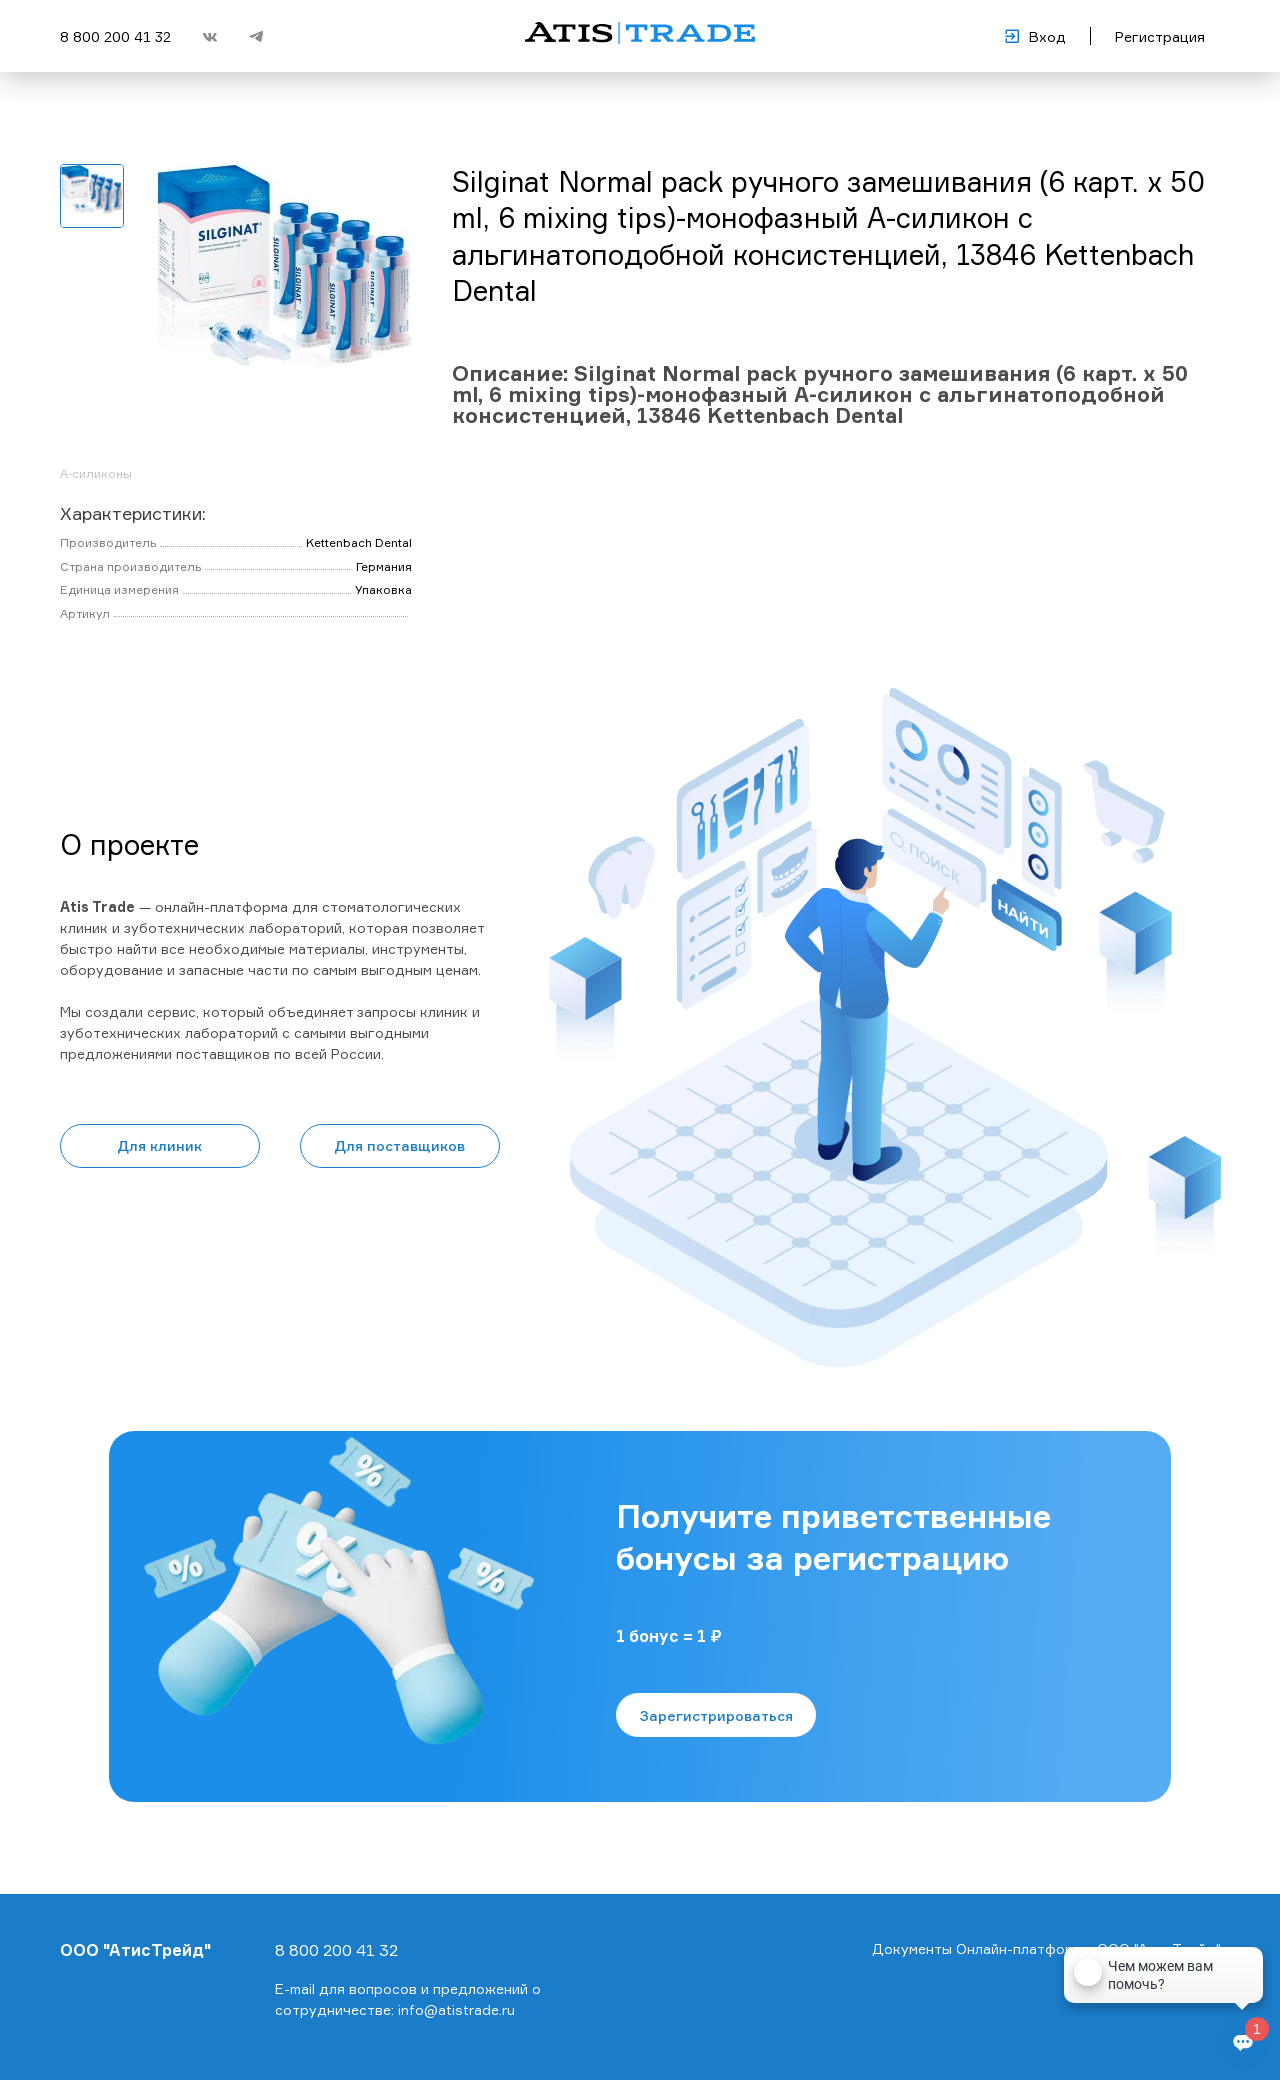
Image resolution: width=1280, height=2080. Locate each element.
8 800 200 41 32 (115, 36)
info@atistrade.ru (456, 2009)
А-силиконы (96, 473)
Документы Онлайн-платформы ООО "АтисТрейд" (1046, 1948)
